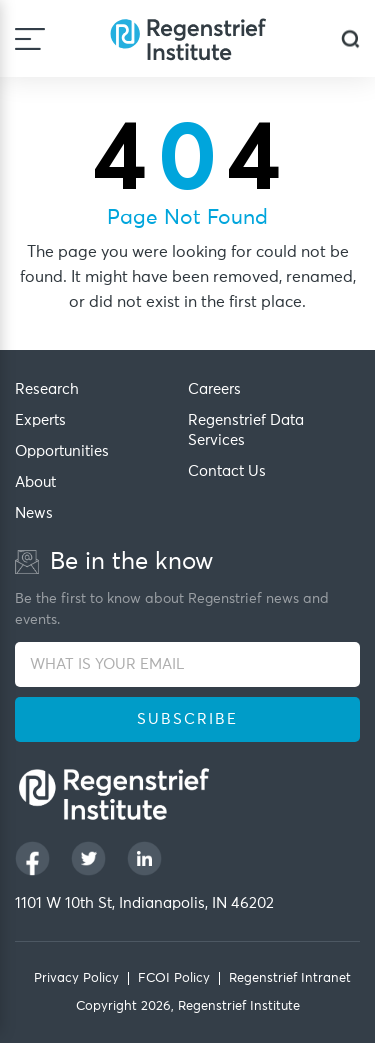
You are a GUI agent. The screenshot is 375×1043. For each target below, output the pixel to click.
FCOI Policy (174, 978)
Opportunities (62, 451)
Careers (214, 389)
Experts (40, 420)
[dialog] (350, 38)
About (35, 482)
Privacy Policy (76, 978)
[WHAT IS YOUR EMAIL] (187, 664)
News (34, 513)
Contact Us (227, 471)
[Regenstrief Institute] (188, 38)
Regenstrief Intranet (290, 978)
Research (47, 389)
